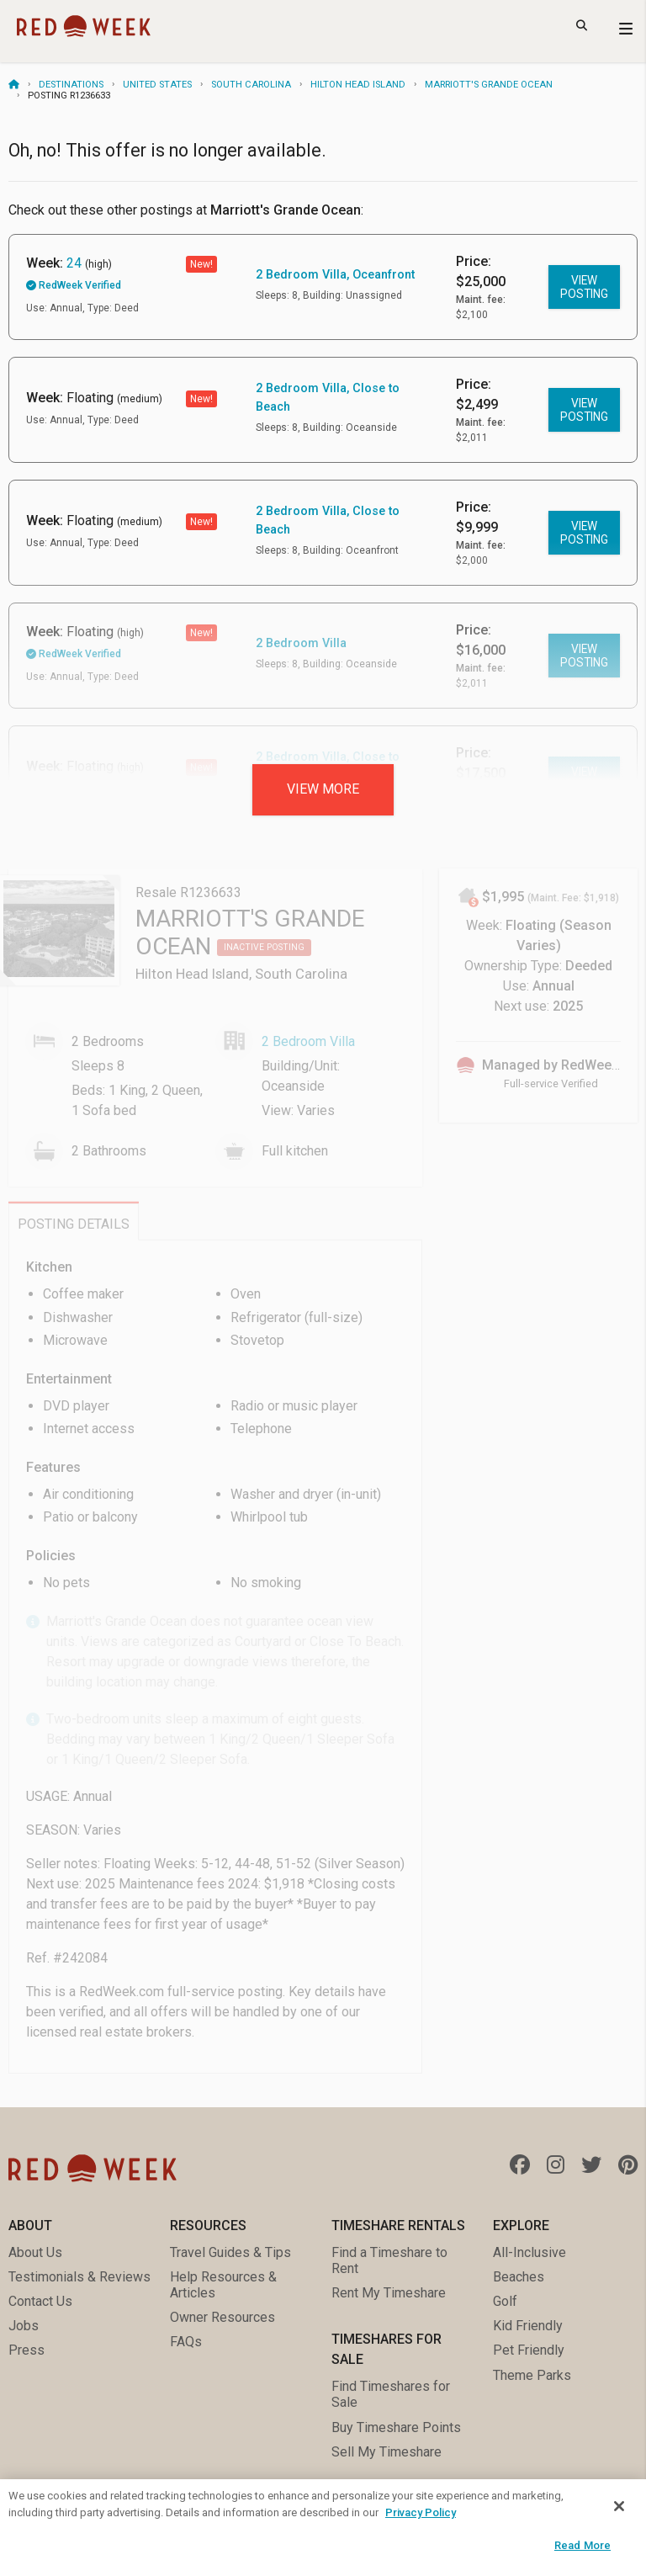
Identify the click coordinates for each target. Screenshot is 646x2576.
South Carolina (251, 84)
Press (26, 2350)
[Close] (619, 2506)
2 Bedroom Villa (301, 643)
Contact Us (40, 2301)
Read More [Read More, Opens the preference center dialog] (582, 2545)
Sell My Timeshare (386, 2452)
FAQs (186, 2342)
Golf (505, 2301)
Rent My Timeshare (388, 2293)
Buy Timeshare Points (396, 2427)
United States (157, 84)
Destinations (71, 84)
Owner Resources (222, 2317)
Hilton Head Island (357, 84)
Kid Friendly (528, 2326)
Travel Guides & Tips (230, 2252)
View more (323, 789)
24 (74, 263)
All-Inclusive (529, 2252)
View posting (584, 287)
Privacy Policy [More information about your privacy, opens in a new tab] (420, 2512)
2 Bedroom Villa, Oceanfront (335, 275)
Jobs (23, 2326)
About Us (35, 2252)
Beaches (518, 2277)
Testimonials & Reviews (79, 2277)
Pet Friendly (528, 2350)
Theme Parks (532, 2375)
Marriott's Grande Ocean (489, 84)
